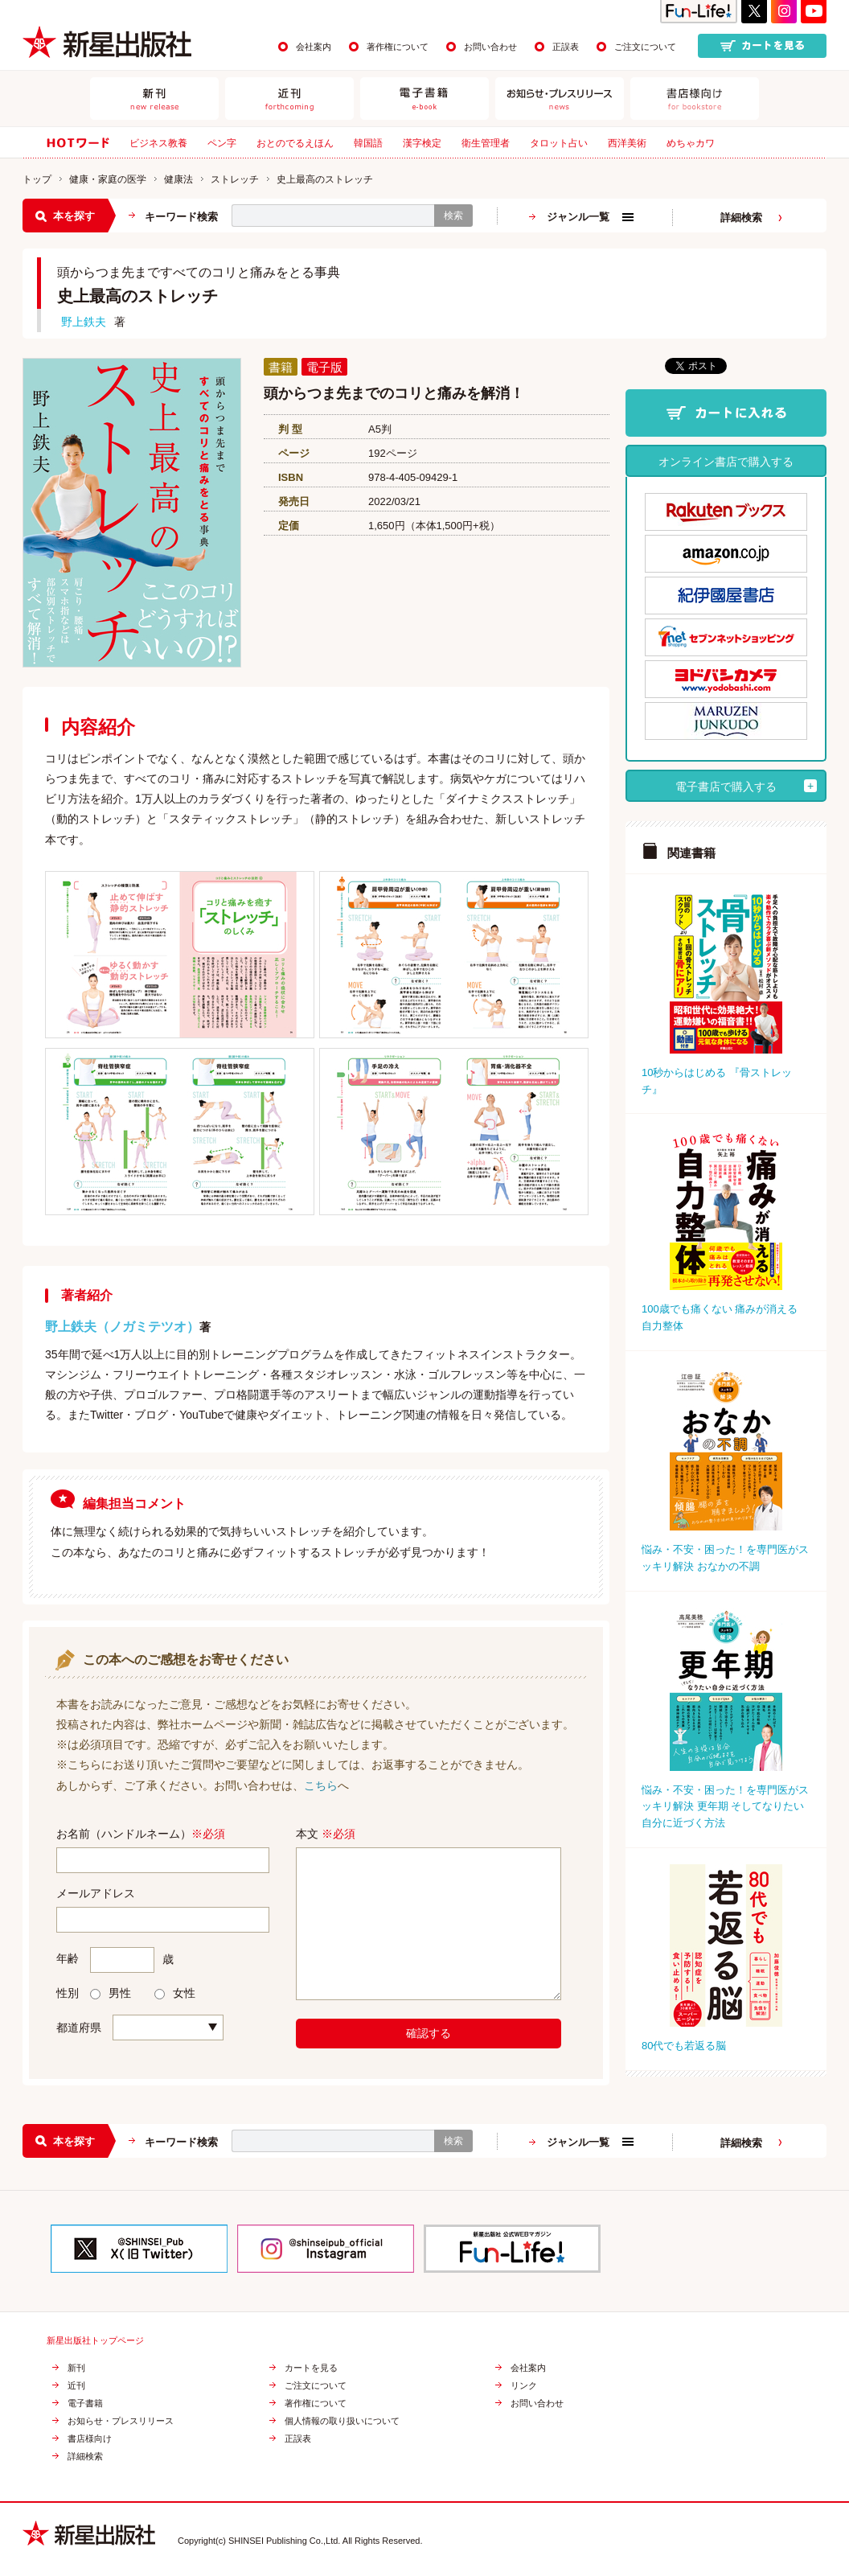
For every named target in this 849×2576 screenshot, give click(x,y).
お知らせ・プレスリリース (121, 2421)
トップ (37, 179)
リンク (524, 2385)
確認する (428, 2033)
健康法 (178, 179)
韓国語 (368, 143)
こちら (321, 1785)
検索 (453, 215)
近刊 (76, 2385)
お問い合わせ (490, 46)
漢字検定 (422, 143)
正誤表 (565, 46)
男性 (110, 1992)
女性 (174, 1992)
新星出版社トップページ (95, 2340)
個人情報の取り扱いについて (342, 2421)
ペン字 (221, 143)
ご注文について (645, 46)
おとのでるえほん (295, 143)
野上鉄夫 (83, 321)
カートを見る (311, 2368)
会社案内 (313, 46)
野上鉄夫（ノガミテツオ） (122, 1326)
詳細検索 (741, 217)
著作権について (398, 46)
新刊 (76, 2368)
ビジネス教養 (158, 143)
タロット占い (559, 143)
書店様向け (90, 2438)
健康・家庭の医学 (107, 179)
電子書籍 (85, 2403)
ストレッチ (235, 179)
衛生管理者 (485, 143)
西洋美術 (627, 143)
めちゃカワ (690, 143)
